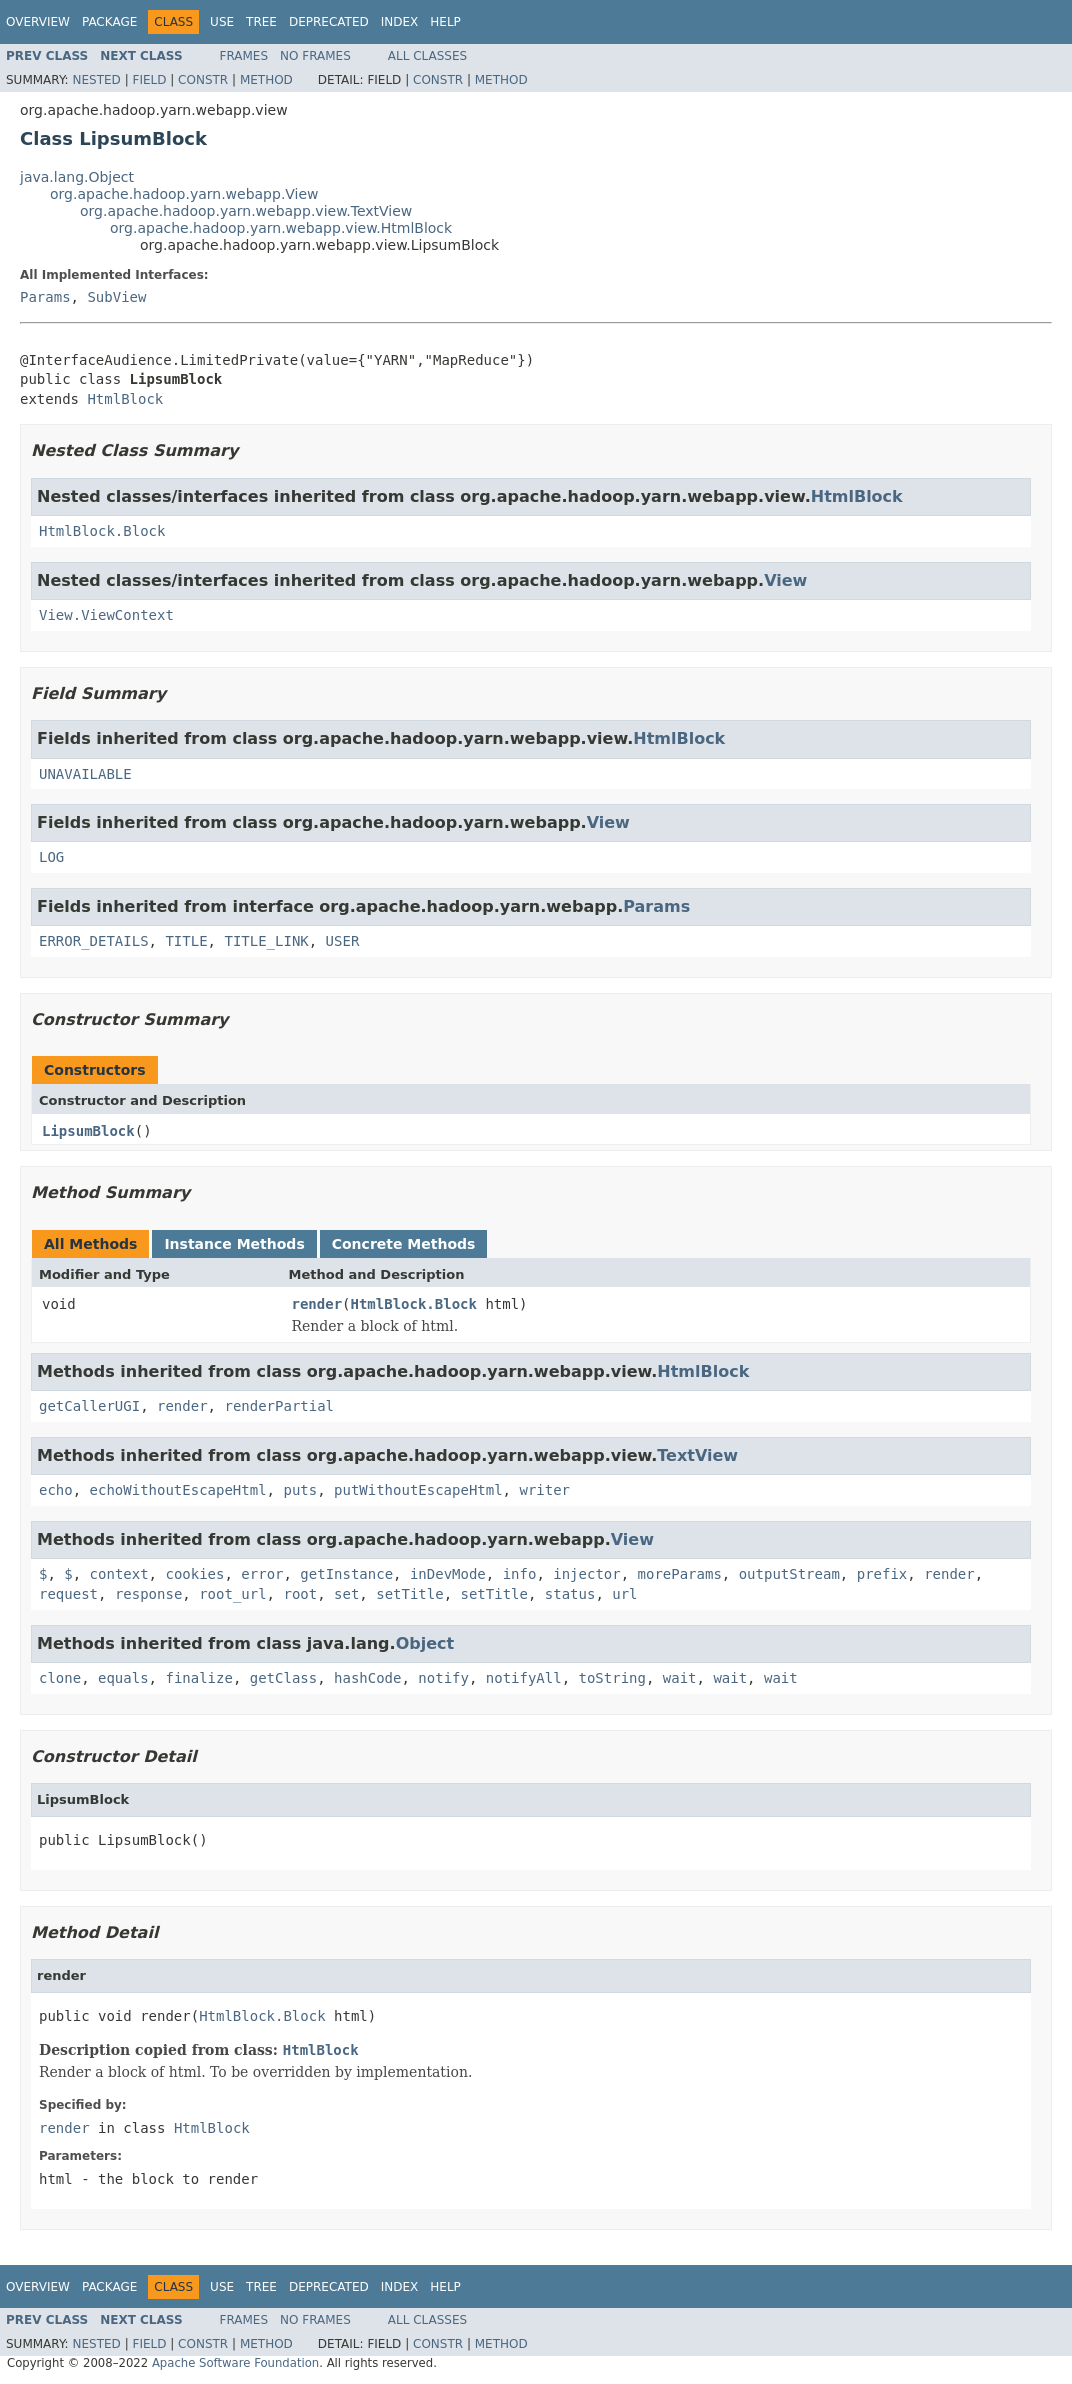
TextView (697, 1455)
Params (45, 297)
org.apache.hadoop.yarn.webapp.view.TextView (246, 211)
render (317, 1304)
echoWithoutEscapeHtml (178, 1490)
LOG (51, 857)
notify (443, 1678)
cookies (194, 1574)
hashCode (367, 1678)
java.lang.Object (77, 177)
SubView (116, 297)
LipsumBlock (88, 1131)
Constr (203, 80)
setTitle (409, 1594)
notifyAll (524, 1678)
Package (109, 22)
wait (680, 1678)
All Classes (427, 56)
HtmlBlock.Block (102, 531)
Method (266, 80)
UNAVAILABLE (85, 774)
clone (60, 1678)
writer (544, 1490)
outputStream (789, 1574)
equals (123, 1678)
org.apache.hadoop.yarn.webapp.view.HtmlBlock (281, 228)
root (300, 1594)
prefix (882, 1574)
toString (612, 1678)
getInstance (346, 1574)
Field (149, 80)
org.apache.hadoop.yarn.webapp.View (184, 194)
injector (586, 1574)
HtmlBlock (125, 399)
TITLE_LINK (266, 941)
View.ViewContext (106, 615)
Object (425, 1643)
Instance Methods (234, 1244)
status (570, 1594)
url (624, 1594)
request (68, 1594)
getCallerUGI (89, 1406)
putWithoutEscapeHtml (418, 1490)
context (119, 1574)
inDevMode (448, 1574)
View (785, 580)
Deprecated (329, 22)
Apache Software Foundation (235, 2363)
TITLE (186, 941)
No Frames (315, 56)
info (520, 1574)
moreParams (680, 1574)
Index (400, 22)
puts (300, 1490)
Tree (261, 22)
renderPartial (279, 1406)
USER (343, 941)
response (148, 1594)
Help (445, 22)
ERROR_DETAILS (94, 941)
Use (222, 22)
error (262, 1574)
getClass (283, 1678)
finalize (198, 1678)
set (346, 1594)
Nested (96, 80)
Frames (244, 56)
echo (56, 1490)
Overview (38, 22)
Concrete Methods (404, 1244)
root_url (232, 1594)
